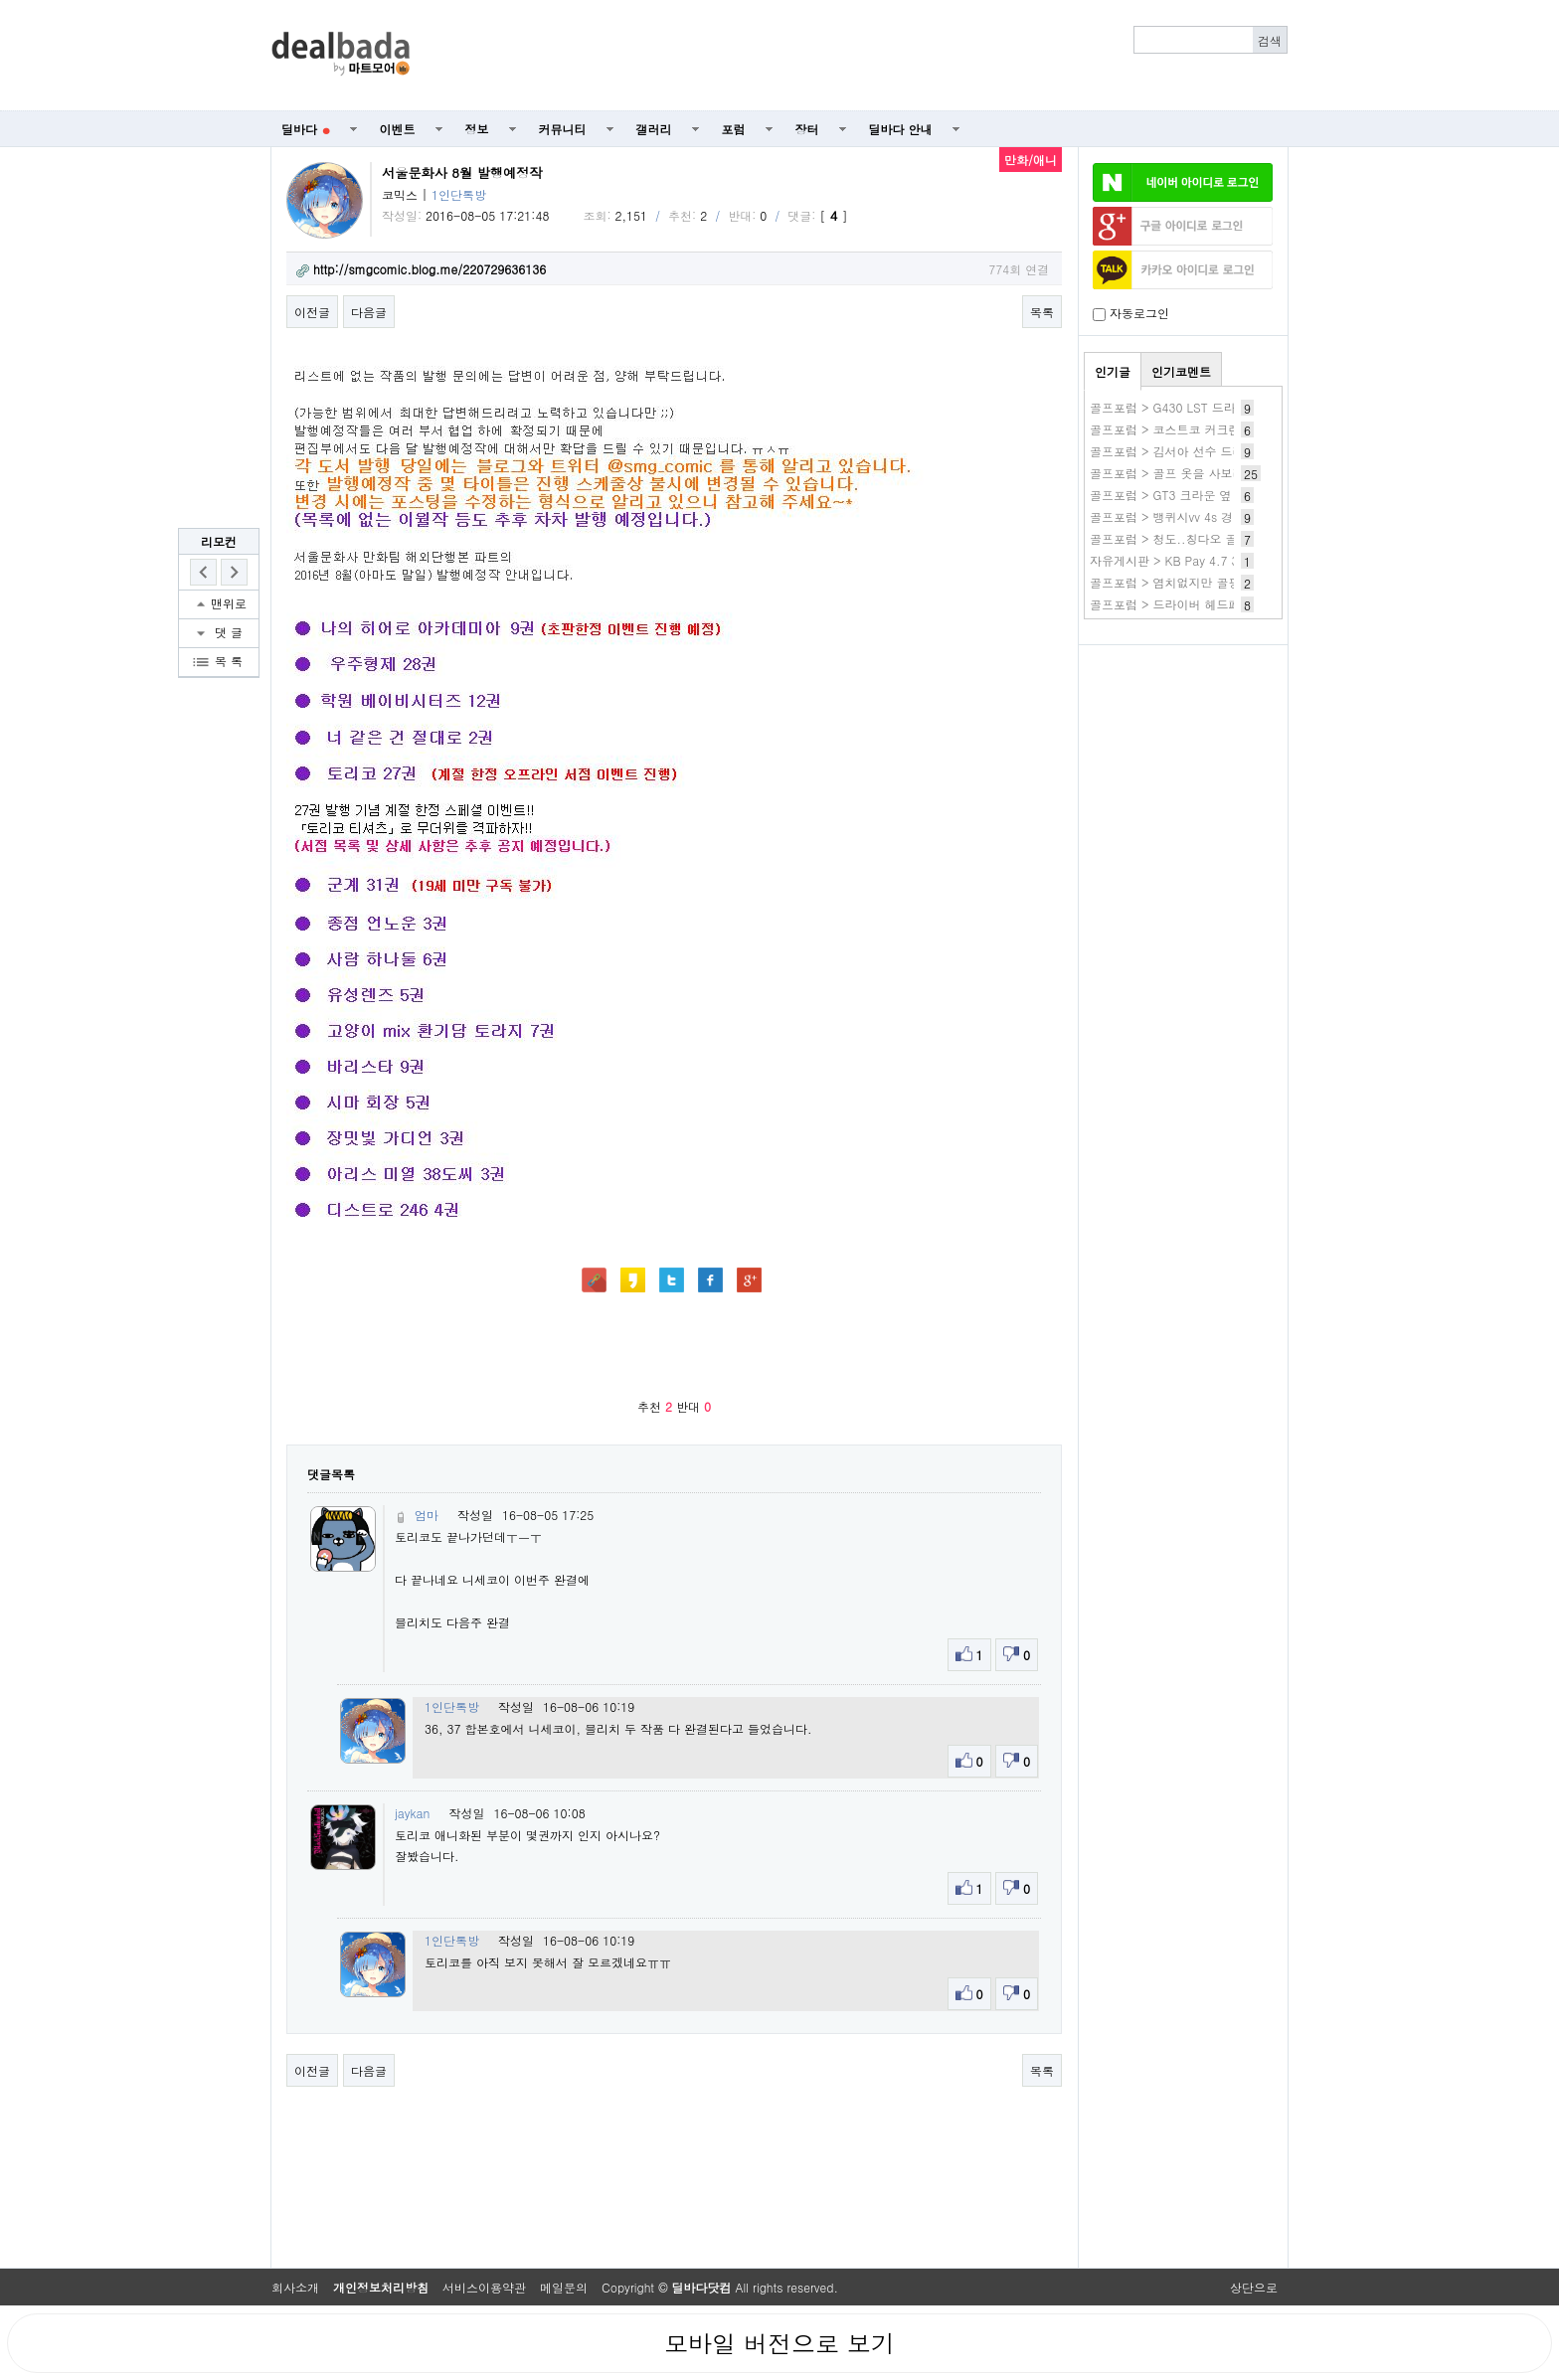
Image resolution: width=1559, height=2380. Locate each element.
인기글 (1112, 371)
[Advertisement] (860, 55)
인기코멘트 (1181, 371)
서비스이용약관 (484, 2287)
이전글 (312, 311)
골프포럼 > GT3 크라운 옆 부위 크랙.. (1193, 494)
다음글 (369, 311)
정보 (477, 128)
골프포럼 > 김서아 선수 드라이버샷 (1185, 450)
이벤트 (398, 128)
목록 (1042, 311)
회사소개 (295, 2287)
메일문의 (564, 2287)
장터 (807, 128)
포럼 (734, 128)
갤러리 (654, 128)
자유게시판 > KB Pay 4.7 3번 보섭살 (1190, 560)
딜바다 (305, 128)
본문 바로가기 (0, 0)
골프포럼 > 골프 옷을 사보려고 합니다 (1193, 472)
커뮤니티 (563, 128)
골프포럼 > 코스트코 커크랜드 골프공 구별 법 (1213, 429)
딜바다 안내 (901, 128)
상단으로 (1254, 2287)
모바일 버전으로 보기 (779, 2343)
